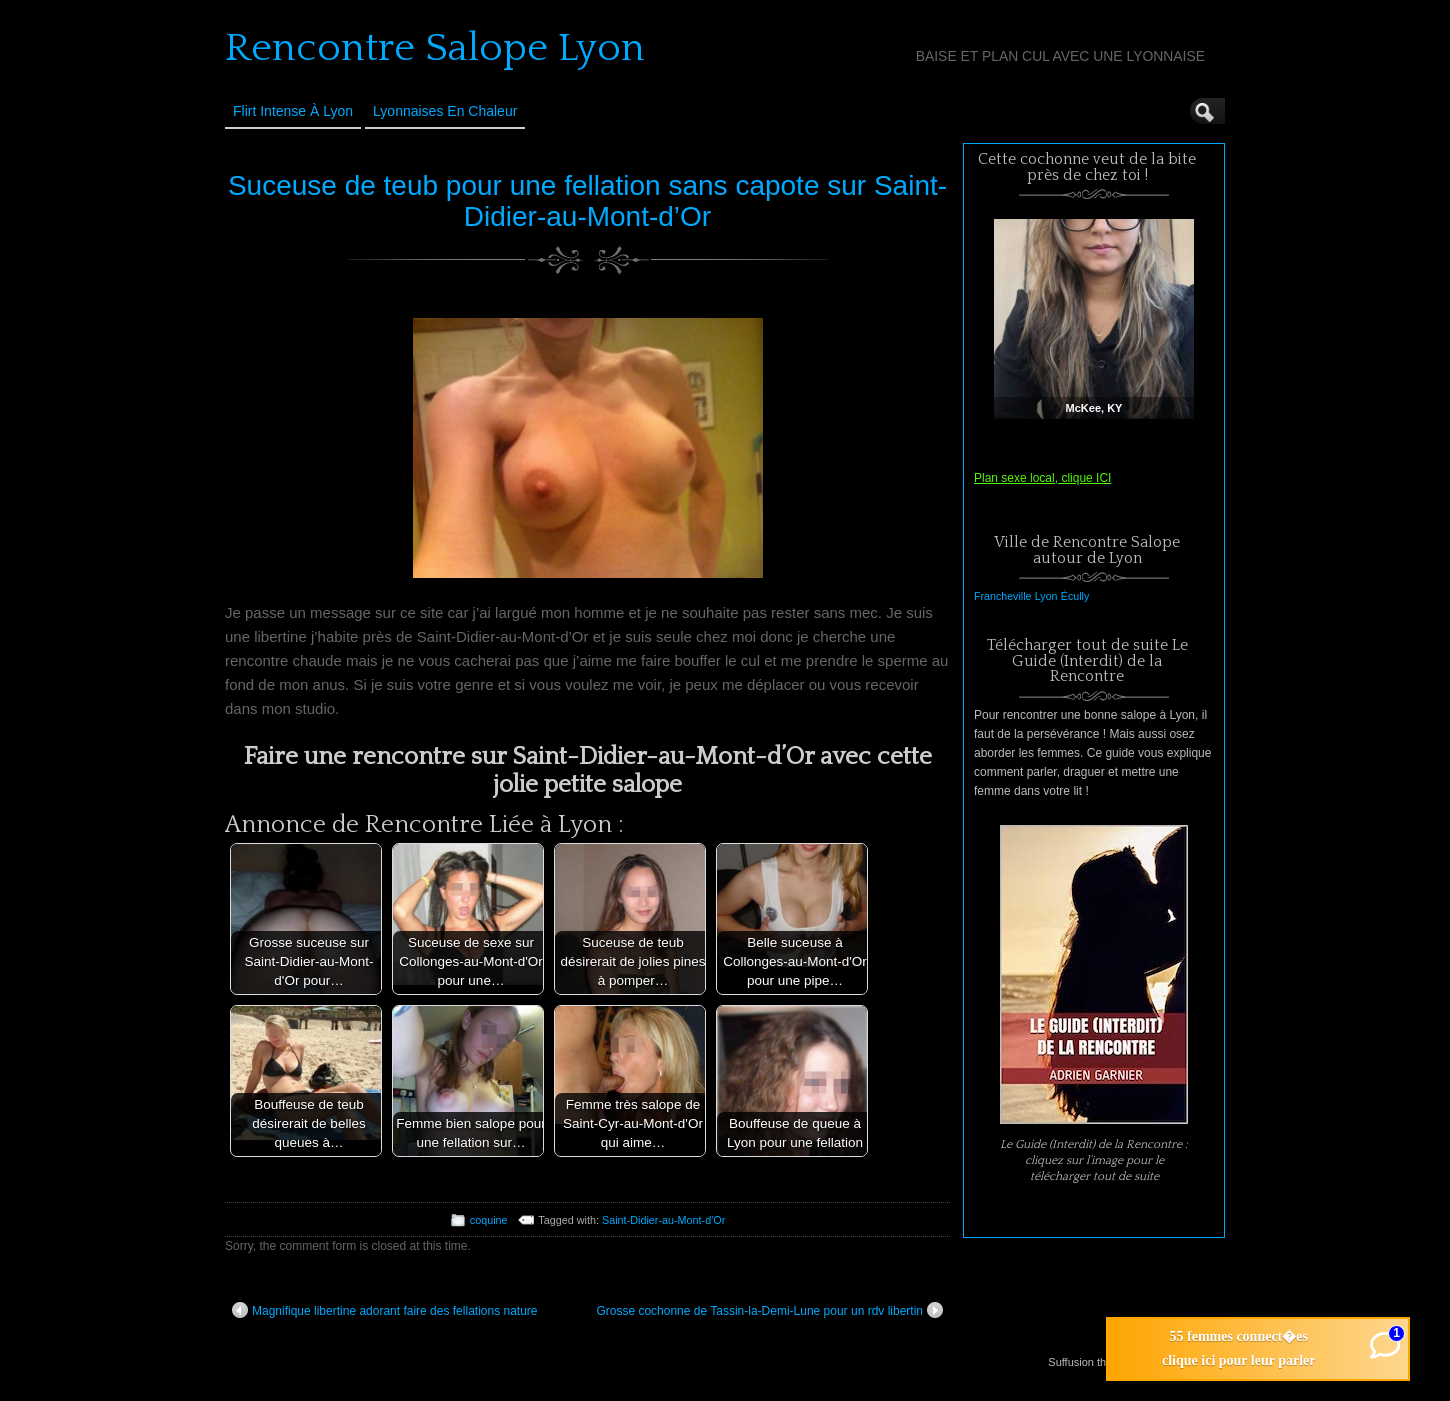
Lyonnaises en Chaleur (445, 111)
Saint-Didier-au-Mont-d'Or (663, 1220)
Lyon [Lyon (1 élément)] (1046, 596)
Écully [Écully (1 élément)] (1075, 596)
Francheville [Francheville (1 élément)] (1002, 596)
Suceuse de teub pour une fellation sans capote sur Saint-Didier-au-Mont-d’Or (587, 201)
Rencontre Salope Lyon (435, 48)
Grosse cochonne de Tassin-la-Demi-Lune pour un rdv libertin (769, 1310)
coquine (489, 1220)
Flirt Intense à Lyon (293, 111)
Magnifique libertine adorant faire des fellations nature (385, 1310)
